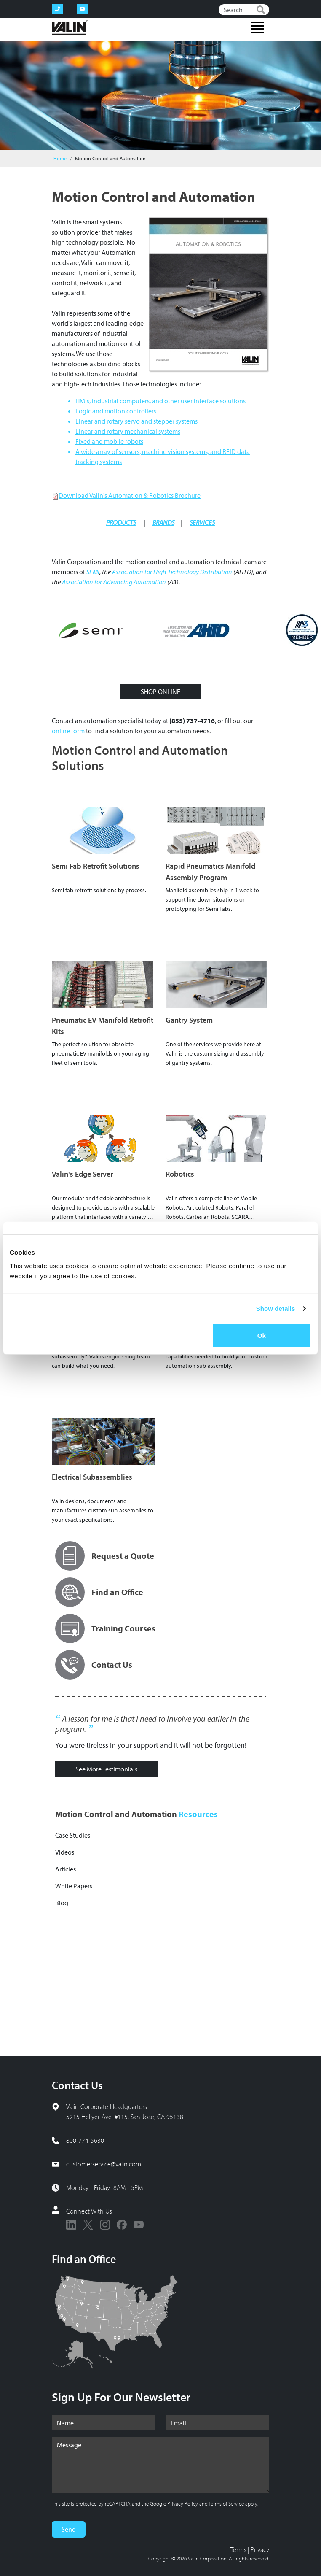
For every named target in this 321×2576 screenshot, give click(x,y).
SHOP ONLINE (160, 691)
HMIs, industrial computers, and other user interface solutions (160, 401)
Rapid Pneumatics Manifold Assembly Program (210, 871)
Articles (65, 1869)
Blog (61, 1902)
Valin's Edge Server (82, 1174)
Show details (275, 1308)
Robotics (180, 1174)
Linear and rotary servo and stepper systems (136, 421)
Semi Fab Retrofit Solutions (95, 866)
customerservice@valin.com (103, 2164)
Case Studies (72, 1835)
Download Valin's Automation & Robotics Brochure (130, 495)
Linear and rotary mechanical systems (127, 431)
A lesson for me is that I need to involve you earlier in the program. (152, 1724)
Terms (238, 2549)
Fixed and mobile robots (109, 441)
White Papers (73, 1886)
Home (60, 158)
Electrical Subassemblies (92, 1477)
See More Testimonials (106, 1769)
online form (68, 730)
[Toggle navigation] (257, 27)
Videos (64, 1852)
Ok (261, 1335)
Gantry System (189, 1020)
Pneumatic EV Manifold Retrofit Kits (102, 1025)
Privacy (260, 2549)
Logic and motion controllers (115, 411)
